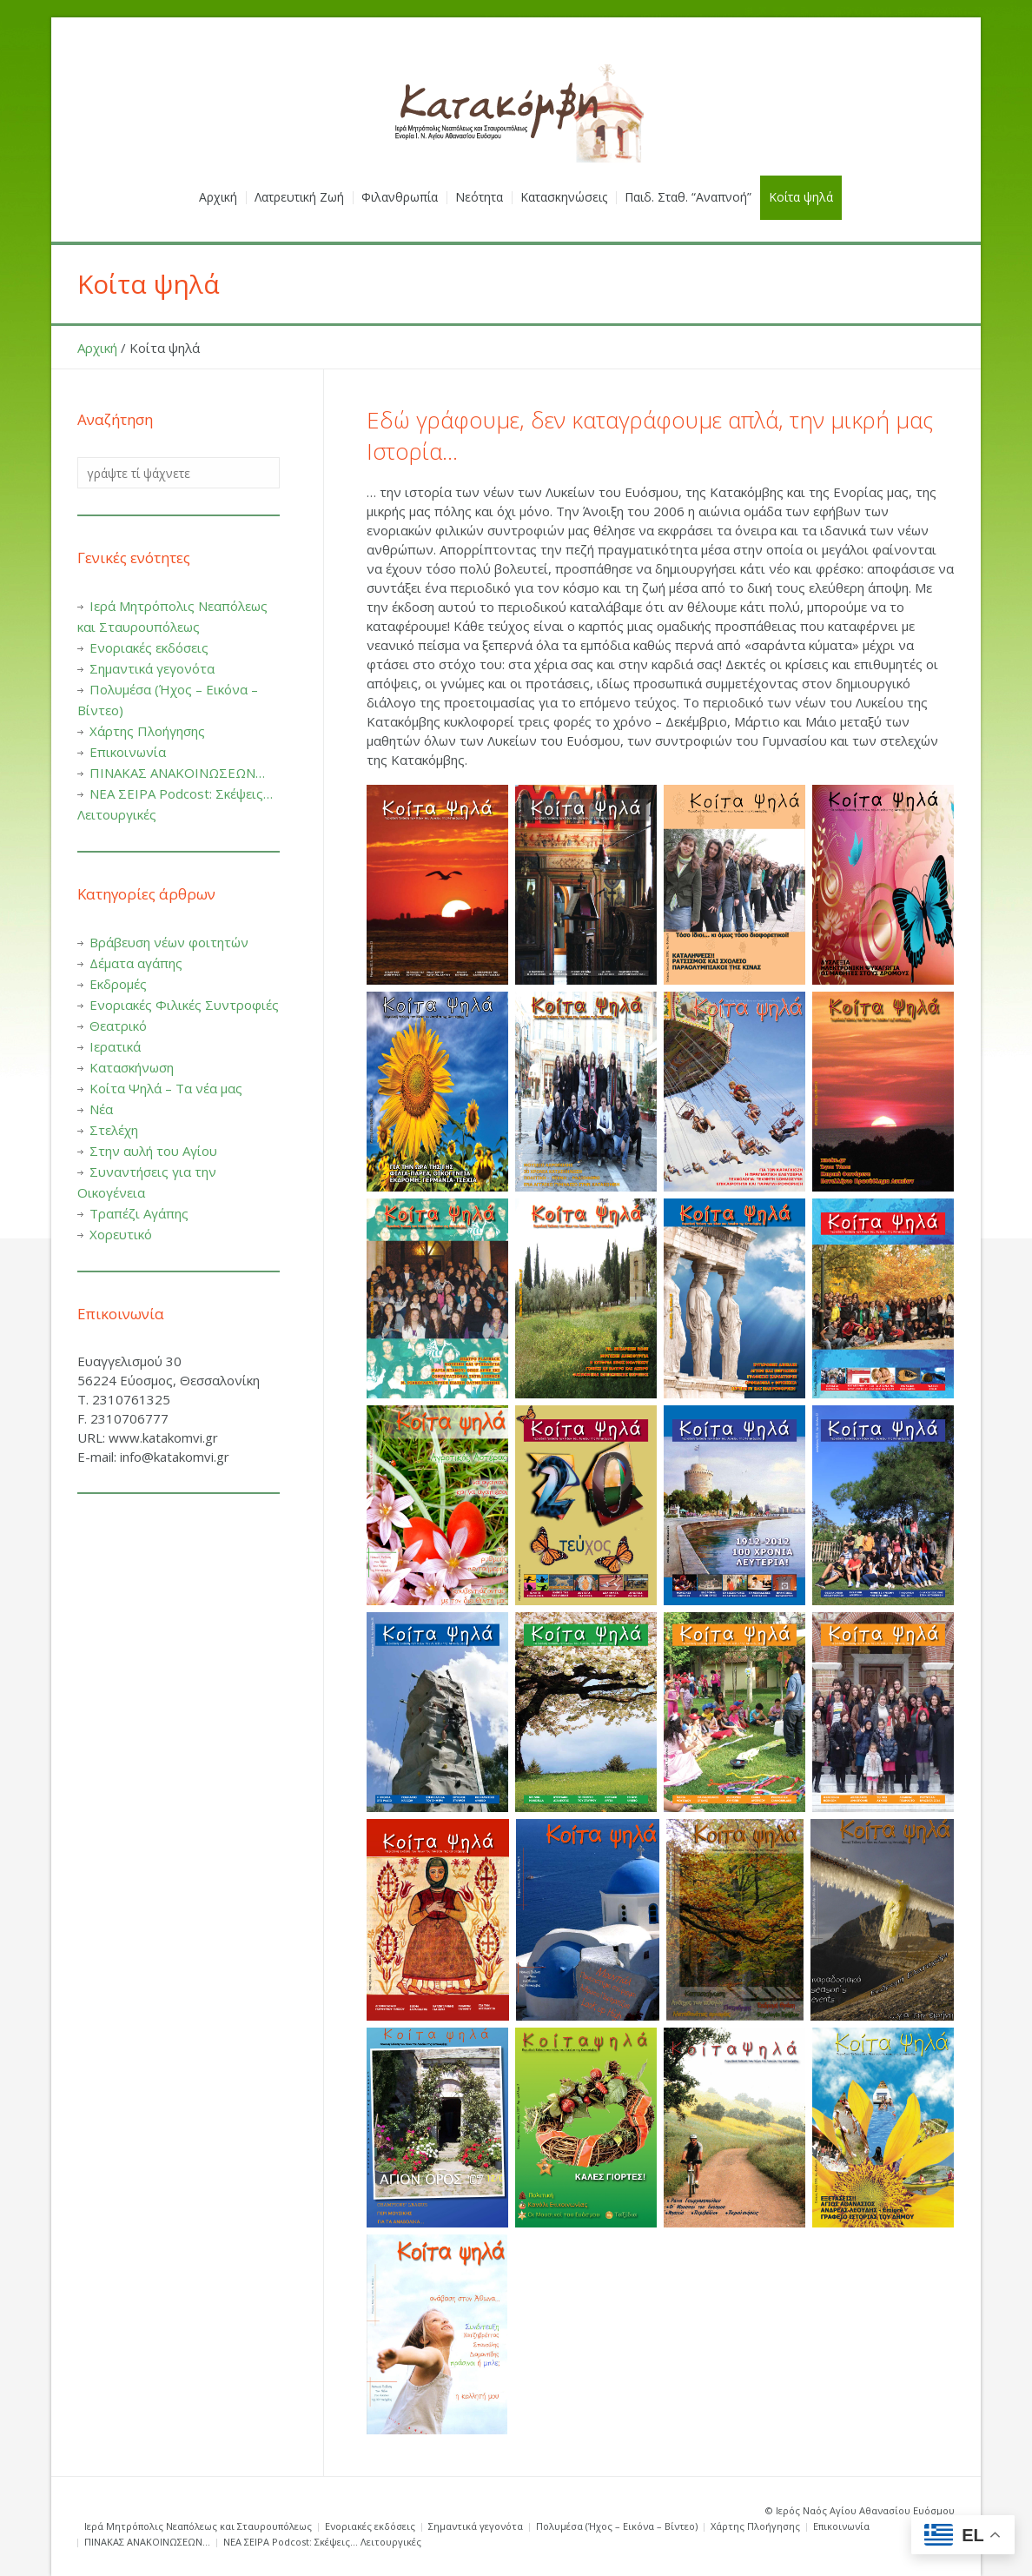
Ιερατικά (115, 1046)
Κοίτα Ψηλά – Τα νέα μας (165, 1088)
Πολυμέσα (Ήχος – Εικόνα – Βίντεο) (617, 2526)
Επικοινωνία (127, 751)
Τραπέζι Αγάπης (139, 1213)
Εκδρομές (118, 984)
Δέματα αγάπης (135, 963)
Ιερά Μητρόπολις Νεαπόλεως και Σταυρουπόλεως (198, 2526)
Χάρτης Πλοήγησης (147, 731)
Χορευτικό (120, 1234)
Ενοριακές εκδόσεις (148, 647)
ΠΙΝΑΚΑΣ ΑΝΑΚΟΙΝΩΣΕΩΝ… (177, 772)
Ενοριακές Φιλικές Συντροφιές (184, 1004)
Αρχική (97, 347)
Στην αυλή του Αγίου (153, 1150)
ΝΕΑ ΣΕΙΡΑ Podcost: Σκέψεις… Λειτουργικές (322, 2541)
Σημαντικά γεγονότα (152, 668)
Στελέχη (113, 1130)
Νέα (101, 1109)
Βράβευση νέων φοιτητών (168, 942)
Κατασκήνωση (131, 1067)
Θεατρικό (118, 1025)
